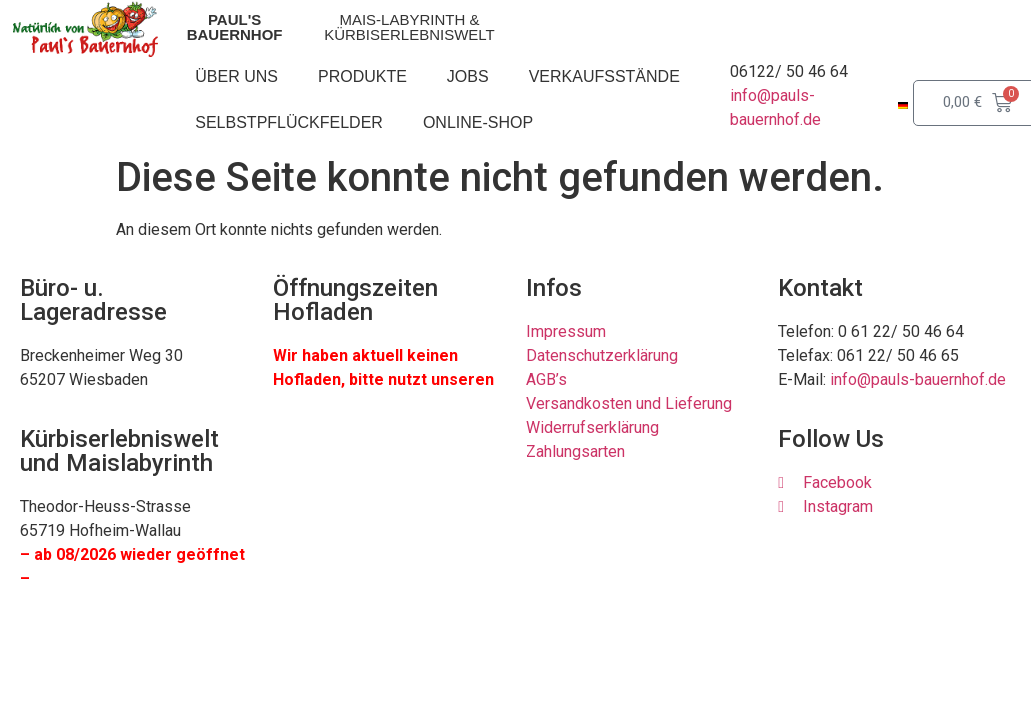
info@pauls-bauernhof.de (918, 379)
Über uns (236, 76)
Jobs (468, 76)
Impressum (566, 331)
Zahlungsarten (575, 451)
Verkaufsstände (604, 76)
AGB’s (546, 379)
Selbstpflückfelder (289, 122)
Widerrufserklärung (592, 427)
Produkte (362, 76)
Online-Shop (478, 122)
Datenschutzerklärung (602, 355)
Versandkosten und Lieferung (629, 403)
